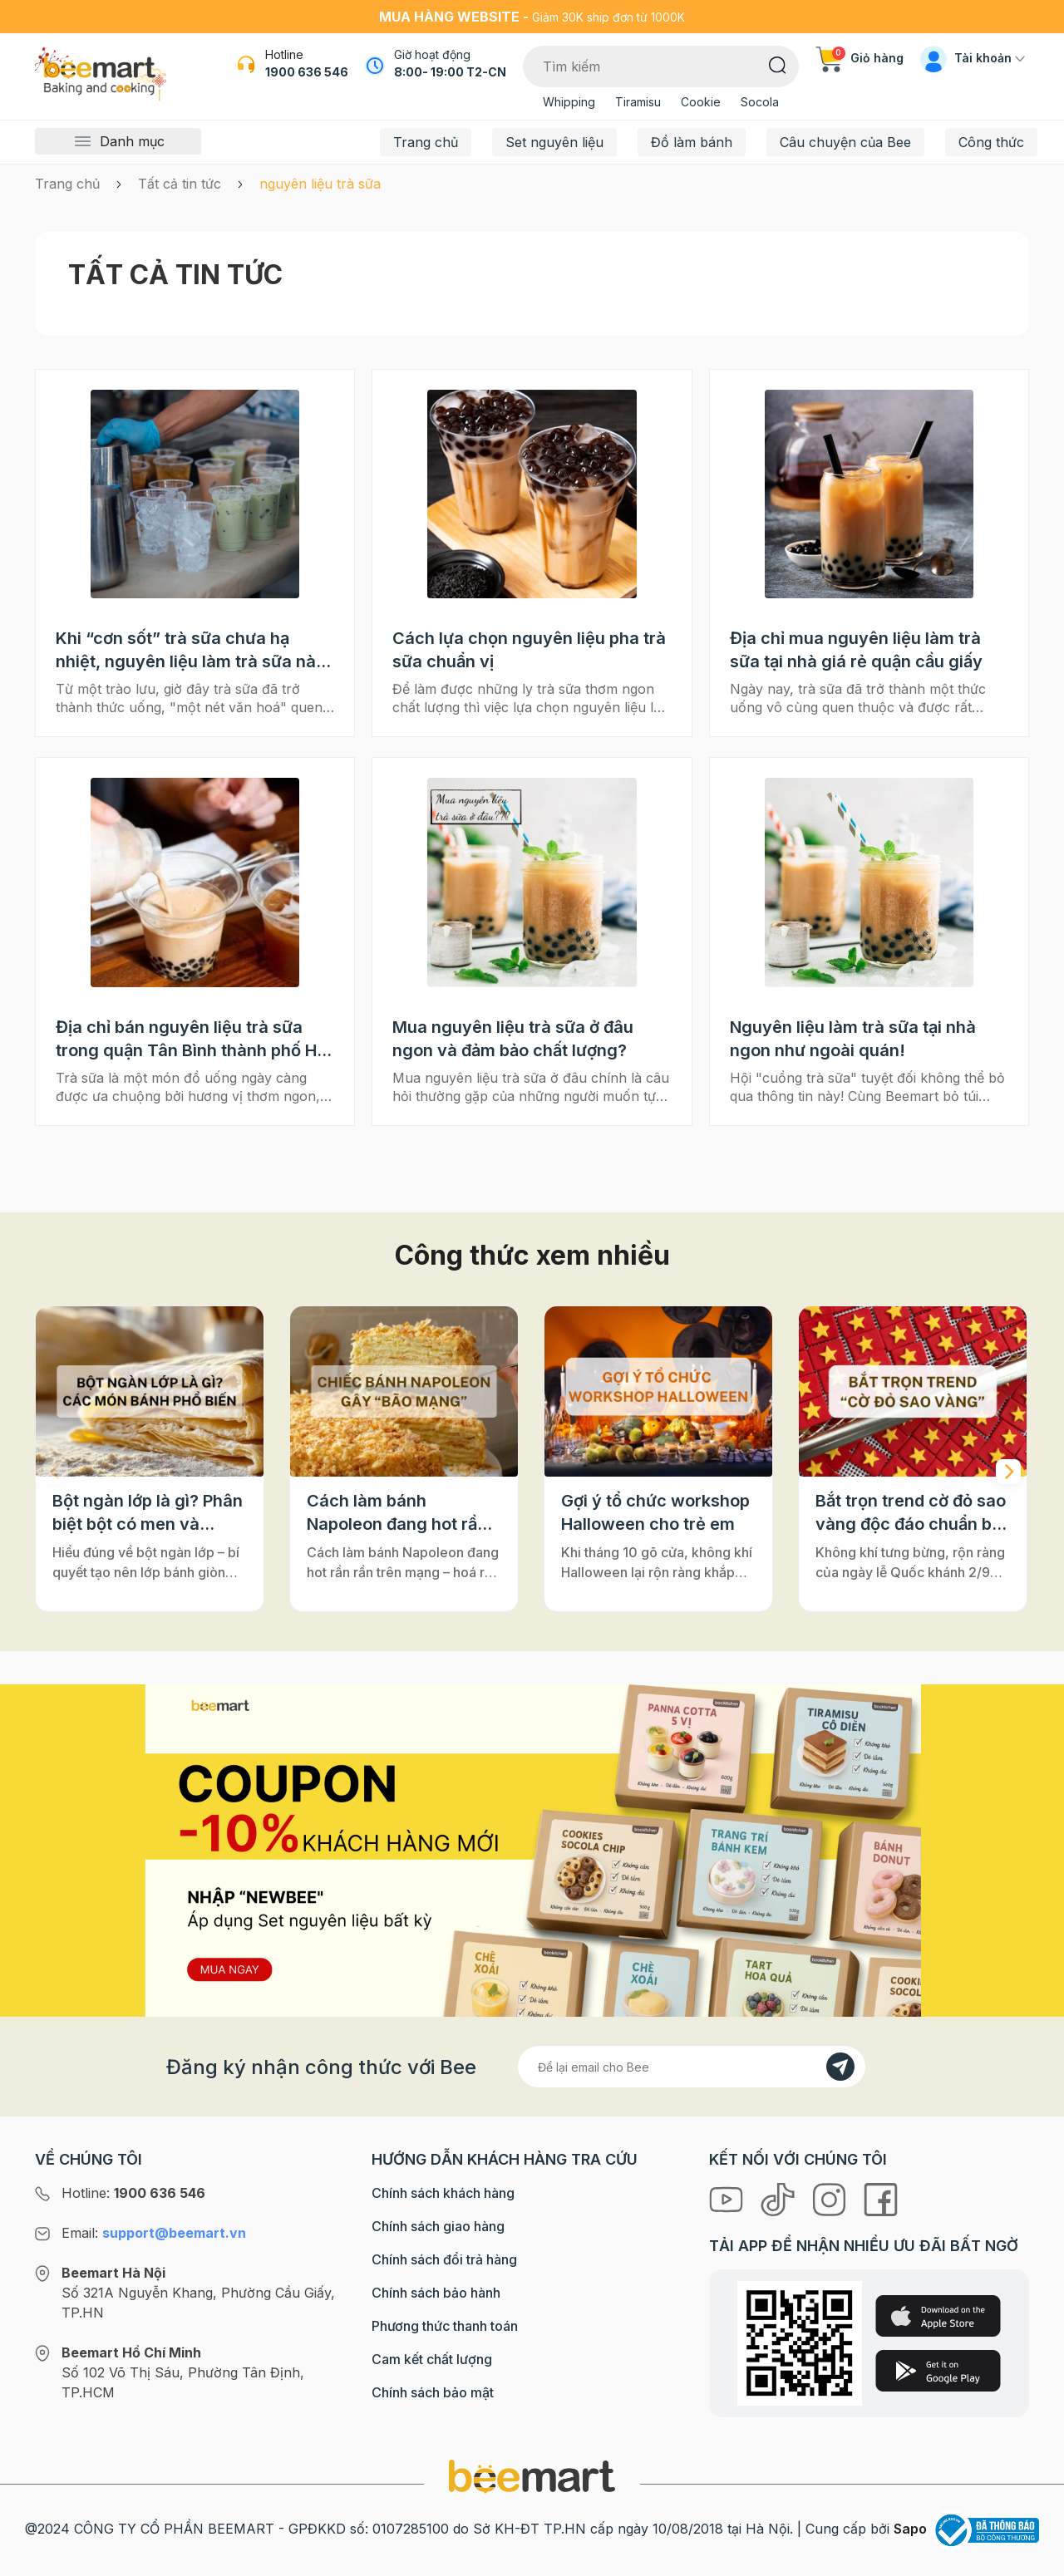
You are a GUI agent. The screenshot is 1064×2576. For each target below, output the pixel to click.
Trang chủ (425, 142)
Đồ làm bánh (691, 142)
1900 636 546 (306, 72)
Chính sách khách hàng (443, 2193)
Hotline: (133, 2193)
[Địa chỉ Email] (691, 2066)
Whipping (569, 102)
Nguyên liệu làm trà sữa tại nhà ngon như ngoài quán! (853, 1038)
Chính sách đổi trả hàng (444, 2259)
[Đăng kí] (840, 2067)
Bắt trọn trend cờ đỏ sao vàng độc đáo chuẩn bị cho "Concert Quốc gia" (912, 1513)
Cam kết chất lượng (432, 2359)
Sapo (910, 2528)
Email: (154, 2233)
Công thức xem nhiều (532, 1255)
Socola (760, 102)
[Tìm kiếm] (777, 64)
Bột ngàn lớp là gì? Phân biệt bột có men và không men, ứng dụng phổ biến (147, 1513)
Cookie (701, 102)
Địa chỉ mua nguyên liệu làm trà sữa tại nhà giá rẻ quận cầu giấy (856, 649)
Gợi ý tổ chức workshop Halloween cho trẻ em (655, 1512)
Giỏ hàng (859, 58)
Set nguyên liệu (554, 142)
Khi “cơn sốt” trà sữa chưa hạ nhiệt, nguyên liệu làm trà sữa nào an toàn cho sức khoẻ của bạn (191, 650)
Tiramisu (638, 102)
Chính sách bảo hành (436, 2292)
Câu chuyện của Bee (845, 142)
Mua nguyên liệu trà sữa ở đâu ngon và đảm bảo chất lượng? (512, 1038)
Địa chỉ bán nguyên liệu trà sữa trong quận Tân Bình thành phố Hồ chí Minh (191, 1039)
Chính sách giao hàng (438, 2226)
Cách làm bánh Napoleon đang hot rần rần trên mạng (397, 1513)
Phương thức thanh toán (445, 2326)
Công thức (991, 142)
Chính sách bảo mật (433, 2392)
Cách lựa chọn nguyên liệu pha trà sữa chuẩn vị (529, 649)
